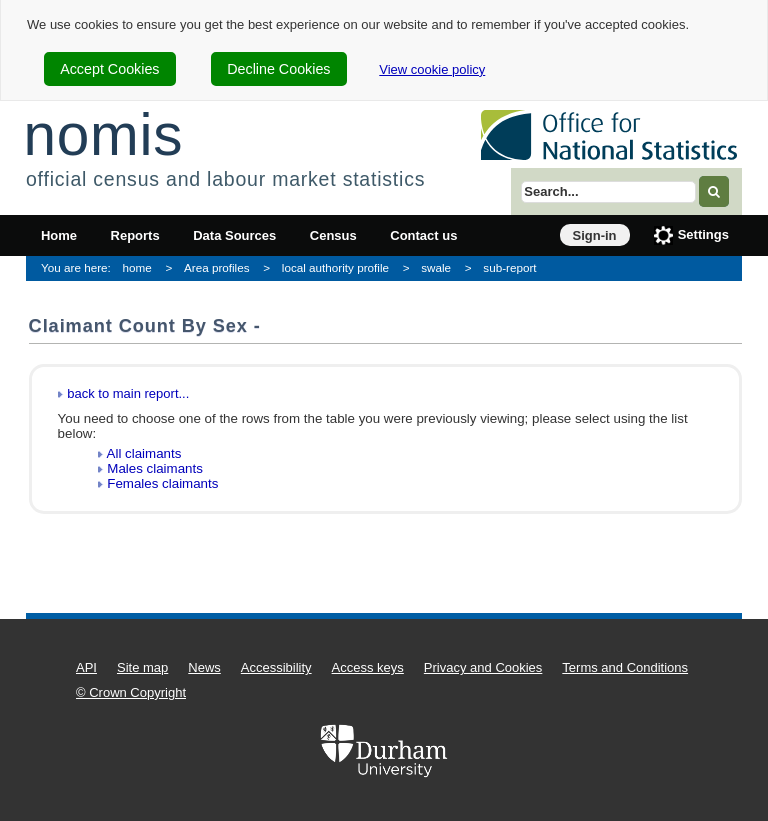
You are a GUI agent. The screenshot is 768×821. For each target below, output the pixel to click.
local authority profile (335, 267)
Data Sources (234, 235)
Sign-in (595, 235)
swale (436, 267)
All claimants (144, 453)
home (137, 267)
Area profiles (217, 267)
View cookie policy (432, 69)
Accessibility (276, 667)
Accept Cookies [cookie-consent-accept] (109, 69)
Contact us (423, 235)
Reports (135, 235)
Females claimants (162, 483)
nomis (103, 134)
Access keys (368, 667)
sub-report (509, 267)
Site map (142, 667)
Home (59, 235)
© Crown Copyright (131, 692)
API (86, 667)
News (204, 667)
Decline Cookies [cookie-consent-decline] (278, 69)
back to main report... (128, 393)
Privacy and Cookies (483, 667)
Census (333, 235)
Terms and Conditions (625, 667)
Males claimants (155, 468)
